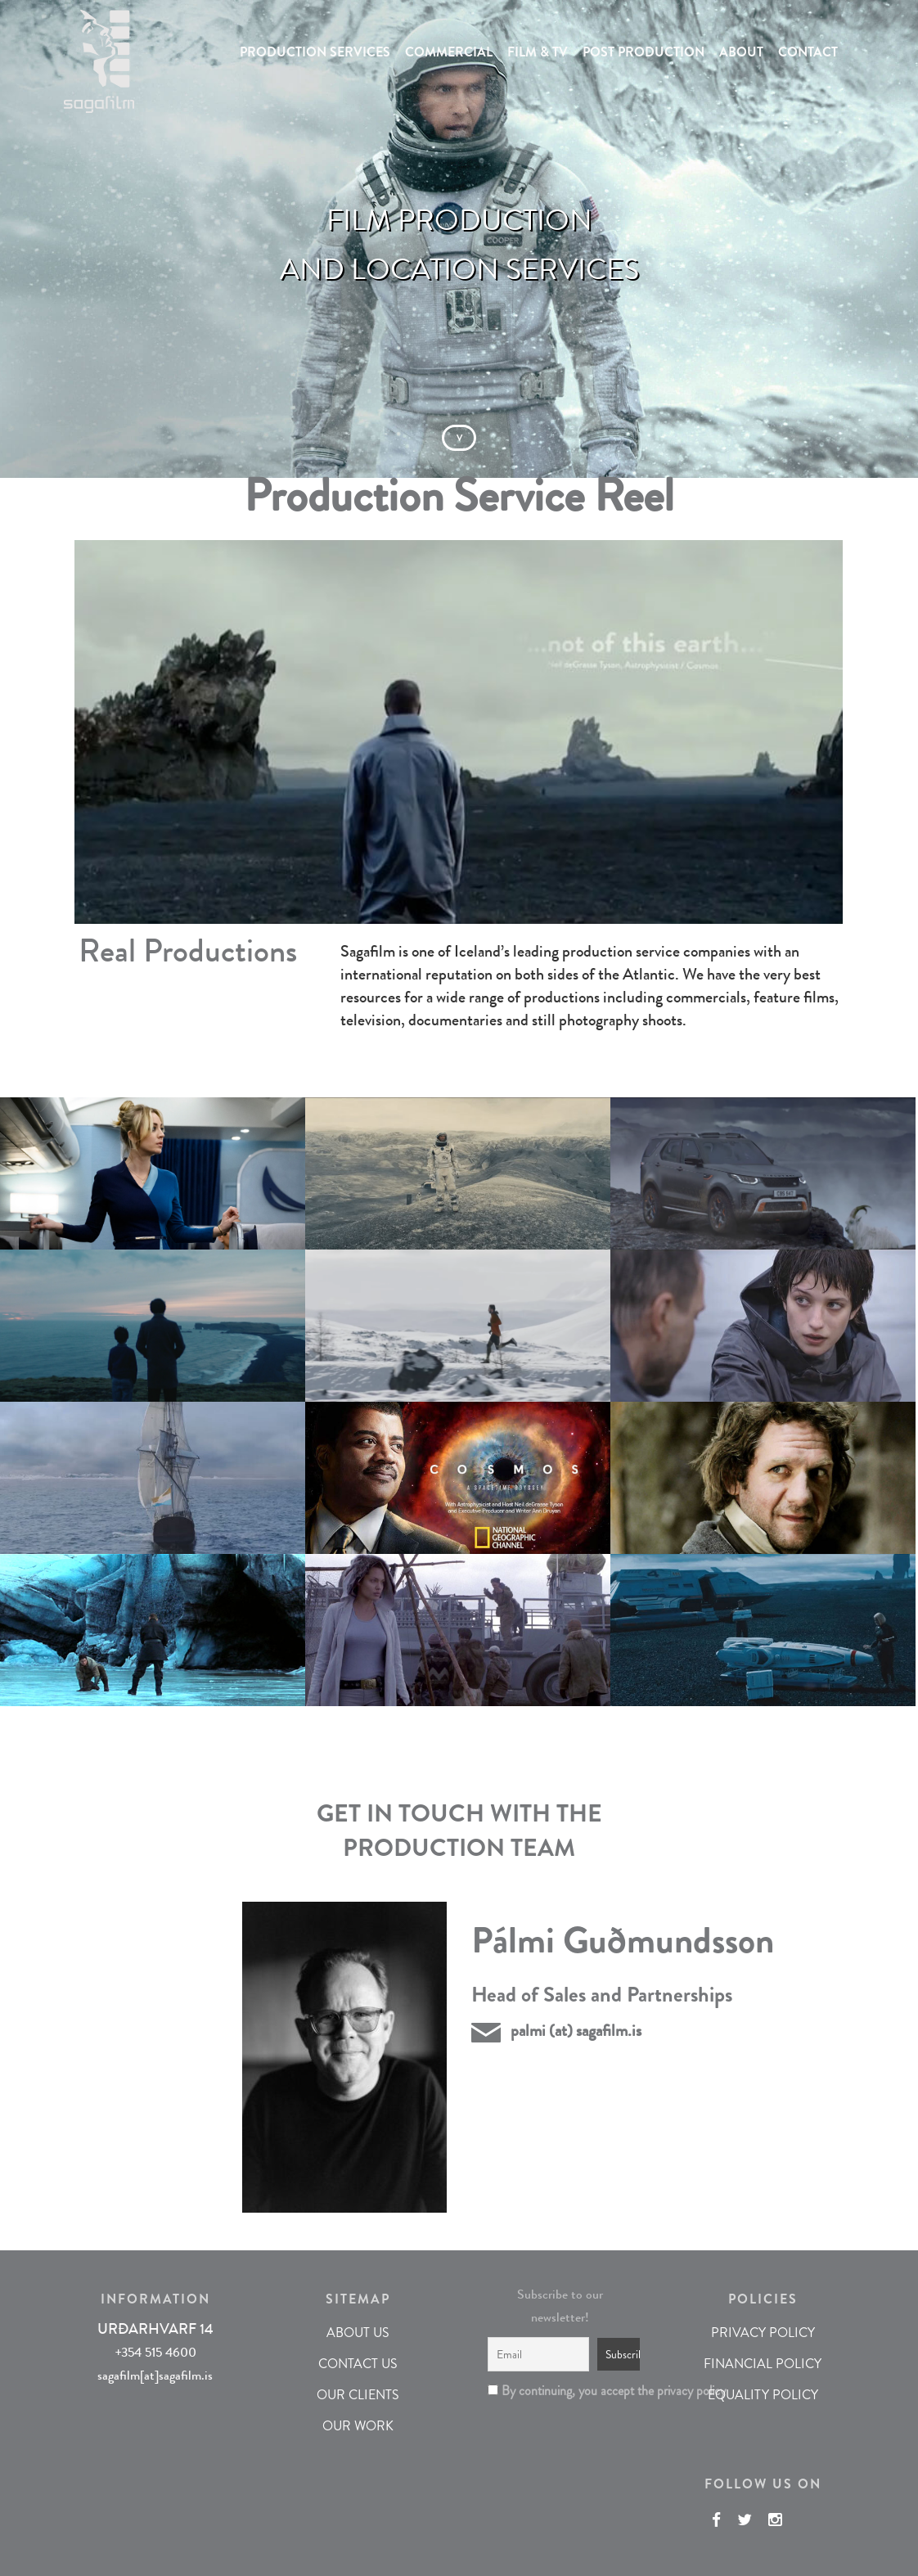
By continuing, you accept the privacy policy (560, 2390)
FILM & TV (537, 52)
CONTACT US (358, 2363)
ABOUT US (357, 2332)
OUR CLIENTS (358, 2394)
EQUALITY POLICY (763, 2394)
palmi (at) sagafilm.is (576, 2030)
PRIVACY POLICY (763, 2332)
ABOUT (741, 52)
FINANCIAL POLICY (762, 2363)
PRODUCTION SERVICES (315, 52)
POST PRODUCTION (643, 52)
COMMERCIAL (449, 52)
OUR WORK (358, 2425)
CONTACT (808, 52)
